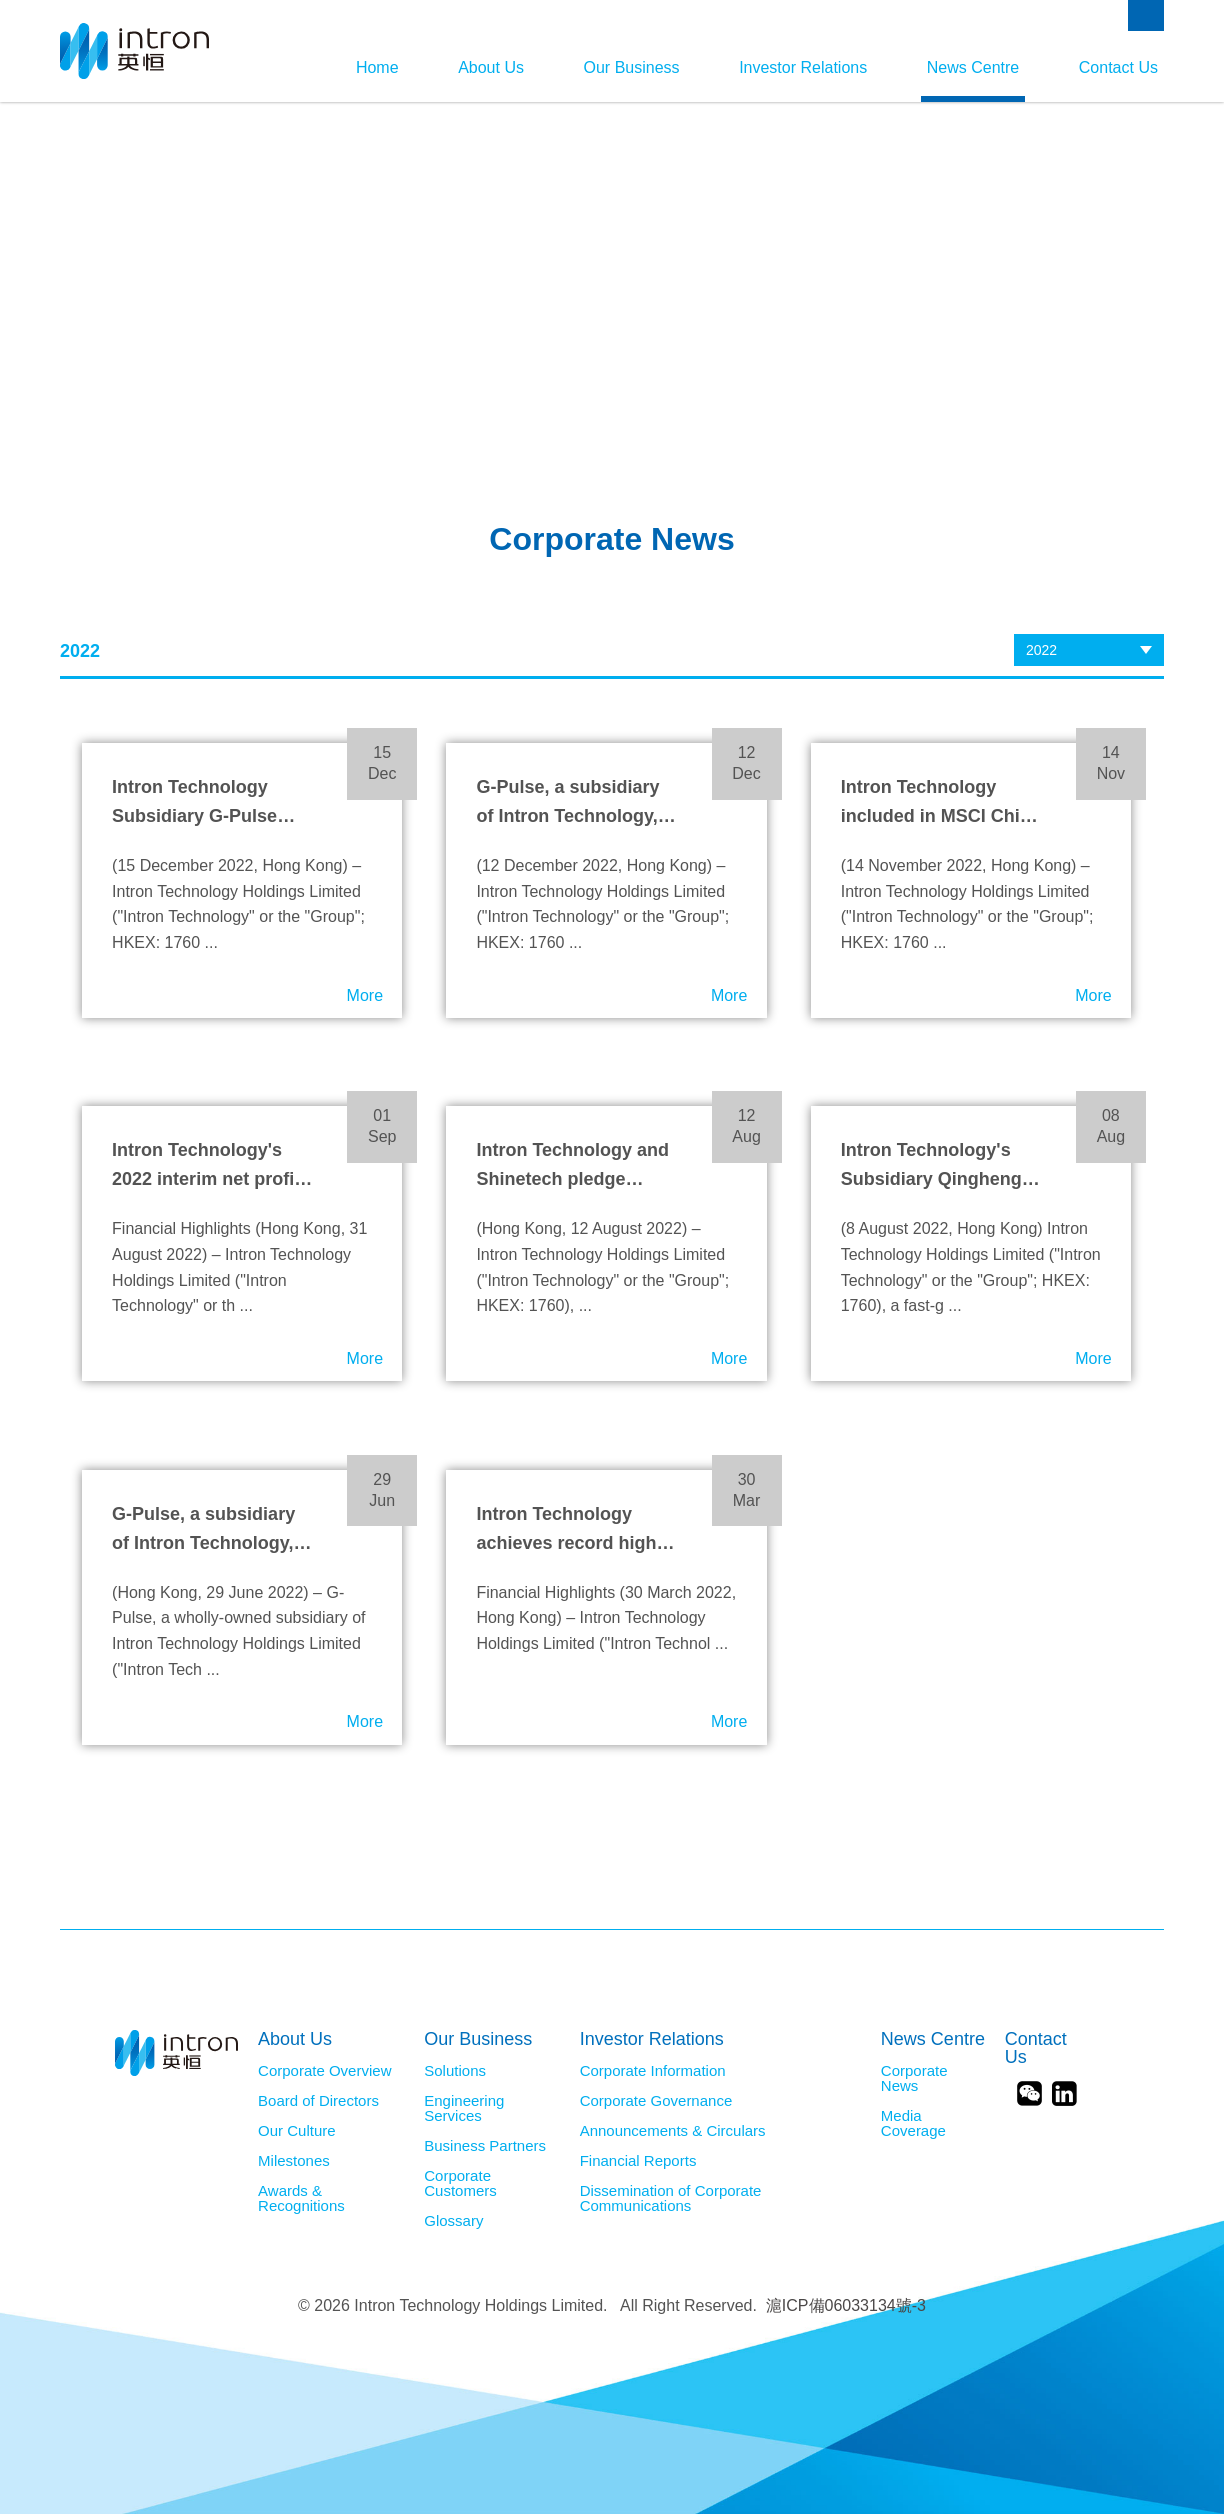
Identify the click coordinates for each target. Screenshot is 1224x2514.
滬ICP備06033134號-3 (846, 2305)
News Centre (970, 67)
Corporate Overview (324, 2071)
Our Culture (297, 2131)
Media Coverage (913, 2123)
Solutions (455, 2071)
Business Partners (485, 2146)
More (365, 995)
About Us (480, 67)
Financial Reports (638, 2161)
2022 (1041, 650)
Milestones (294, 2161)
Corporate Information (653, 2071)
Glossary (453, 2221)
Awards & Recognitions (301, 2198)
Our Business (623, 67)
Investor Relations (798, 67)
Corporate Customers (460, 2183)
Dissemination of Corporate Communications (671, 2198)
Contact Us (1118, 67)
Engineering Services (464, 2108)
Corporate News (914, 2078)
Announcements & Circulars (673, 2131)
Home (363, 67)
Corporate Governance (656, 2101)
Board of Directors (318, 2101)
